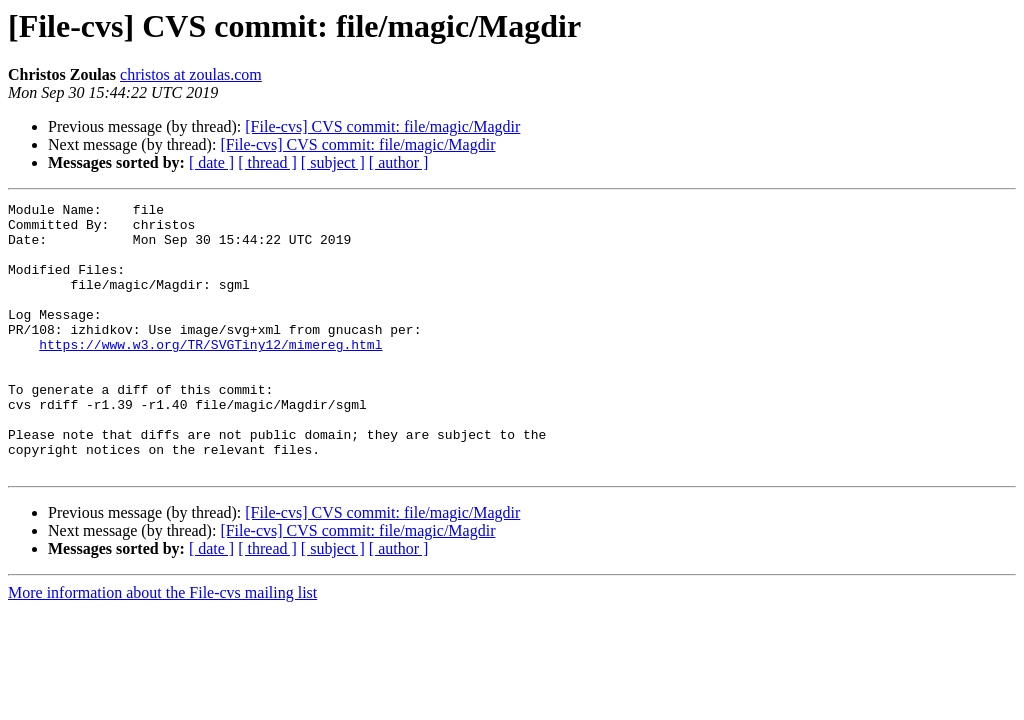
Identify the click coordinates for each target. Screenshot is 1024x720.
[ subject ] (333, 162)
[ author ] (399, 162)
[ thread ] (267, 162)
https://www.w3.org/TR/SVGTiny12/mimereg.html (210, 374)
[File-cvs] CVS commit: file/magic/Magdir (382, 126)
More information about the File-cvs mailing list (162, 646)
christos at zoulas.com (191, 74)
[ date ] (211, 162)
